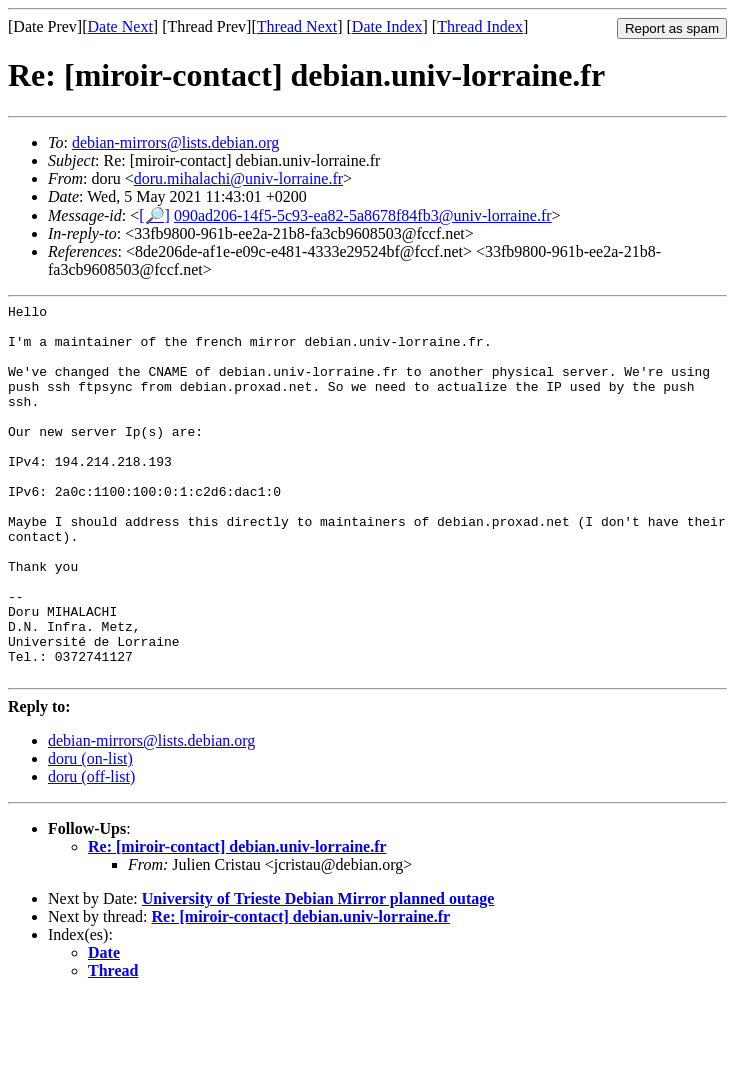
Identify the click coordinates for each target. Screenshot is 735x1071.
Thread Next (297, 26)
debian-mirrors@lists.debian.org (175, 142)
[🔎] (154, 215)
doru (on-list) (90, 833)
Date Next (120, 26)
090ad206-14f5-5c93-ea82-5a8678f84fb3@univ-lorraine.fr (363, 215)
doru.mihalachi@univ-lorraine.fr (238, 178)
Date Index (387, 26)
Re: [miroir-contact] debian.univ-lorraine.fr (237, 921)
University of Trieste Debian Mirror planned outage (318, 973)
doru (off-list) (91, 851)
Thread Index (480, 26)
